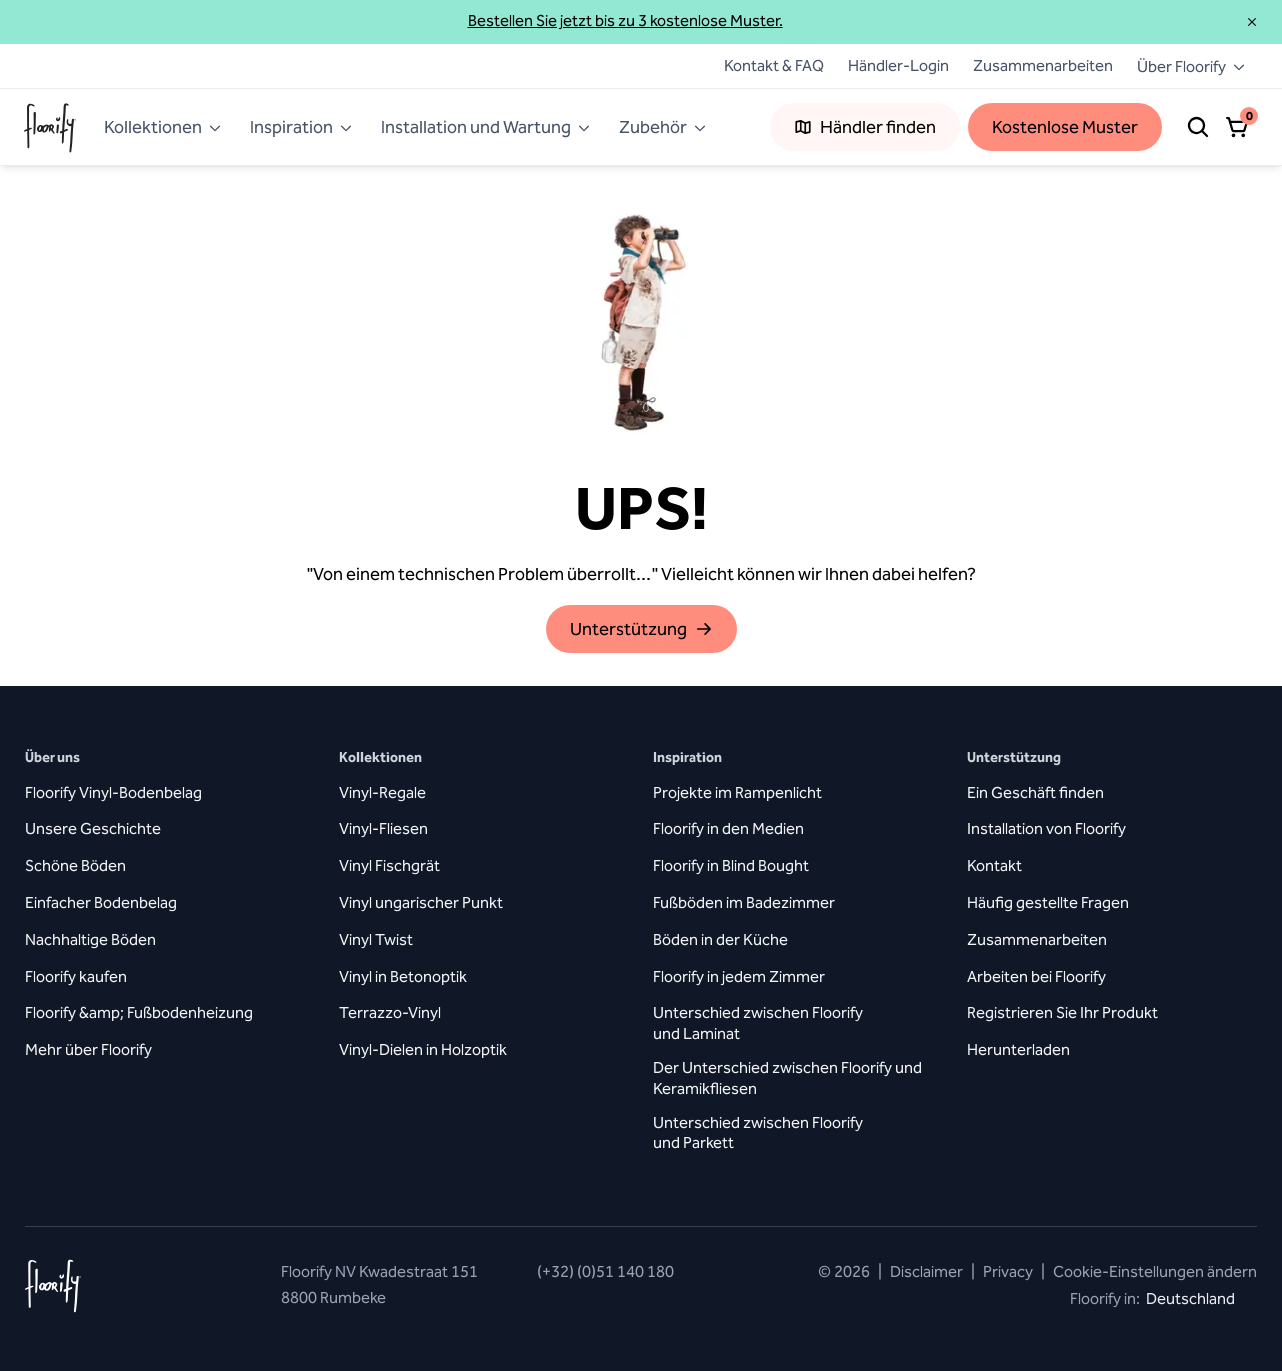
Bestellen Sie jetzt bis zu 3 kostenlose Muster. (625, 20)
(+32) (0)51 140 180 (605, 1271)
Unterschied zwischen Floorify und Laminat (758, 1023)
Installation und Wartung (486, 127)
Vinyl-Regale (382, 792)
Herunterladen (1018, 1049)
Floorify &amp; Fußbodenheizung (139, 1012)
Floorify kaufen (76, 976)
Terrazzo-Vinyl (390, 1012)
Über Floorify (1191, 66)
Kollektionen (163, 127)
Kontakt (994, 865)
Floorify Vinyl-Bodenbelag (113, 792)
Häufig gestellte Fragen (1048, 902)
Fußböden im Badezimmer (744, 902)
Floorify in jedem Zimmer (739, 976)
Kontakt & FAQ (762, 65)
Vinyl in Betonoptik (403, 976)
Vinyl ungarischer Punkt (421, 902)
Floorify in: (1163, 1298)
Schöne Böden (75, 865)
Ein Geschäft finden (1035, 792)
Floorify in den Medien (728, 828)
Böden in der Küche (720, 939)
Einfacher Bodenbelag (101, 902)
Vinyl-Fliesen (383, 828)
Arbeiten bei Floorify (1036, 976)
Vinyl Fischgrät (389, 865)
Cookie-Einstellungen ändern (1149, 1271)
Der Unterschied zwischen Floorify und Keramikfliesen (787, 1078)
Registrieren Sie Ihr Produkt (1062, 1012)
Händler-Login (898, 65)
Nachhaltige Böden (90, 939)
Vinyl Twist (376, 939)
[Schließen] (1252, 22)
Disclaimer (926, 1271)
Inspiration (301, 127)
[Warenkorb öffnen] (1238, 127)
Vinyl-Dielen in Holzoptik (423, 1049)
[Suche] (1198, 127)
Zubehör (663, 127)
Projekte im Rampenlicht (737, 792)
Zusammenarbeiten (1043, 65)
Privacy (1008, 1271)
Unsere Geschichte (93, 828)
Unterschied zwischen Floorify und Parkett (758, 1133)
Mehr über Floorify (88, 1049)
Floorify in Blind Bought (731, 865)
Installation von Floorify (1046, 828)
